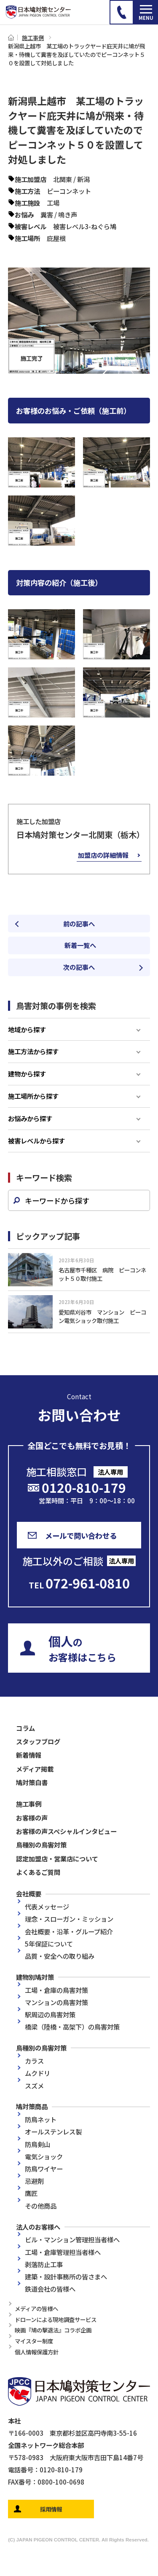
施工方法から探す (33, 1051)
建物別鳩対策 (35, 1977)
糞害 (46, 214)
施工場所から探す (33, 1096)
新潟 (83, 179)
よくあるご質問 (38, 1872)
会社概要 (28, 1893)
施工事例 (33, 37)
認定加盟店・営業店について (57, 1858)
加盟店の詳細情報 (103, 855)
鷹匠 (31, 2193)
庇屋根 (56, 238)
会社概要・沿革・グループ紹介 (69, 1931)
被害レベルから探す (36, 1140)
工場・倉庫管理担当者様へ (63, 2252)
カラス (34, 2060)
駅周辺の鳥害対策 (50, 2014)
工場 (53, 202)
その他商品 (40, 2205)
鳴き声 (67, 214)
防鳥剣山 (37, 2144)
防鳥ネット (40, 2119)
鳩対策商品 (32, 2106)
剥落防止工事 (44, 2264)
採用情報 (51, 2509)
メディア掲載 (35, 1768)
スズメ (34, 2085)
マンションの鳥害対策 (56, 2002)
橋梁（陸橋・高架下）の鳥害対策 (72, 2026)
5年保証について (49, 1943)
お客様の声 (32, 1817)
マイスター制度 (34, 2341)
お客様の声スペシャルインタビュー (66, 1831)
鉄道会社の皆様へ (50, 2288)
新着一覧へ (83, 945)
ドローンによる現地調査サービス (55, 2319)
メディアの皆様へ (36, 2308)
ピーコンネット (69, 190)
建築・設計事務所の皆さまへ (66, 2276)
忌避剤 (34, 2180)
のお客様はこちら (82, 1648)
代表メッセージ (47, 1906)
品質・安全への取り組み (59, 1955)
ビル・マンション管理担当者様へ (72, 2239)
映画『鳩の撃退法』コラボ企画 (53, 2330)
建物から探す (27, 1073)
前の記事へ (79, 923)
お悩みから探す (30, 1118)
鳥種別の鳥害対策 (41, 1844)
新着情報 (28, 1754)
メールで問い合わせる (81, 1535)
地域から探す (27, 1029)
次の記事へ (79, 967)
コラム (25, 1728)
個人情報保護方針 (37, 2352)
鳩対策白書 (32, 1782)
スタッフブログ (38, 1741)
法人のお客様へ (38, 2226)
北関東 (62, 179)
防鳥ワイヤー (44, 2168)
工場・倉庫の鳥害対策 (56, 1990)
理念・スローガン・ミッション (69, 1918)
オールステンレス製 (53, 2131)
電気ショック (44, 2156)
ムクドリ (37, 2073)
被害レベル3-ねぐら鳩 (84, 226)
